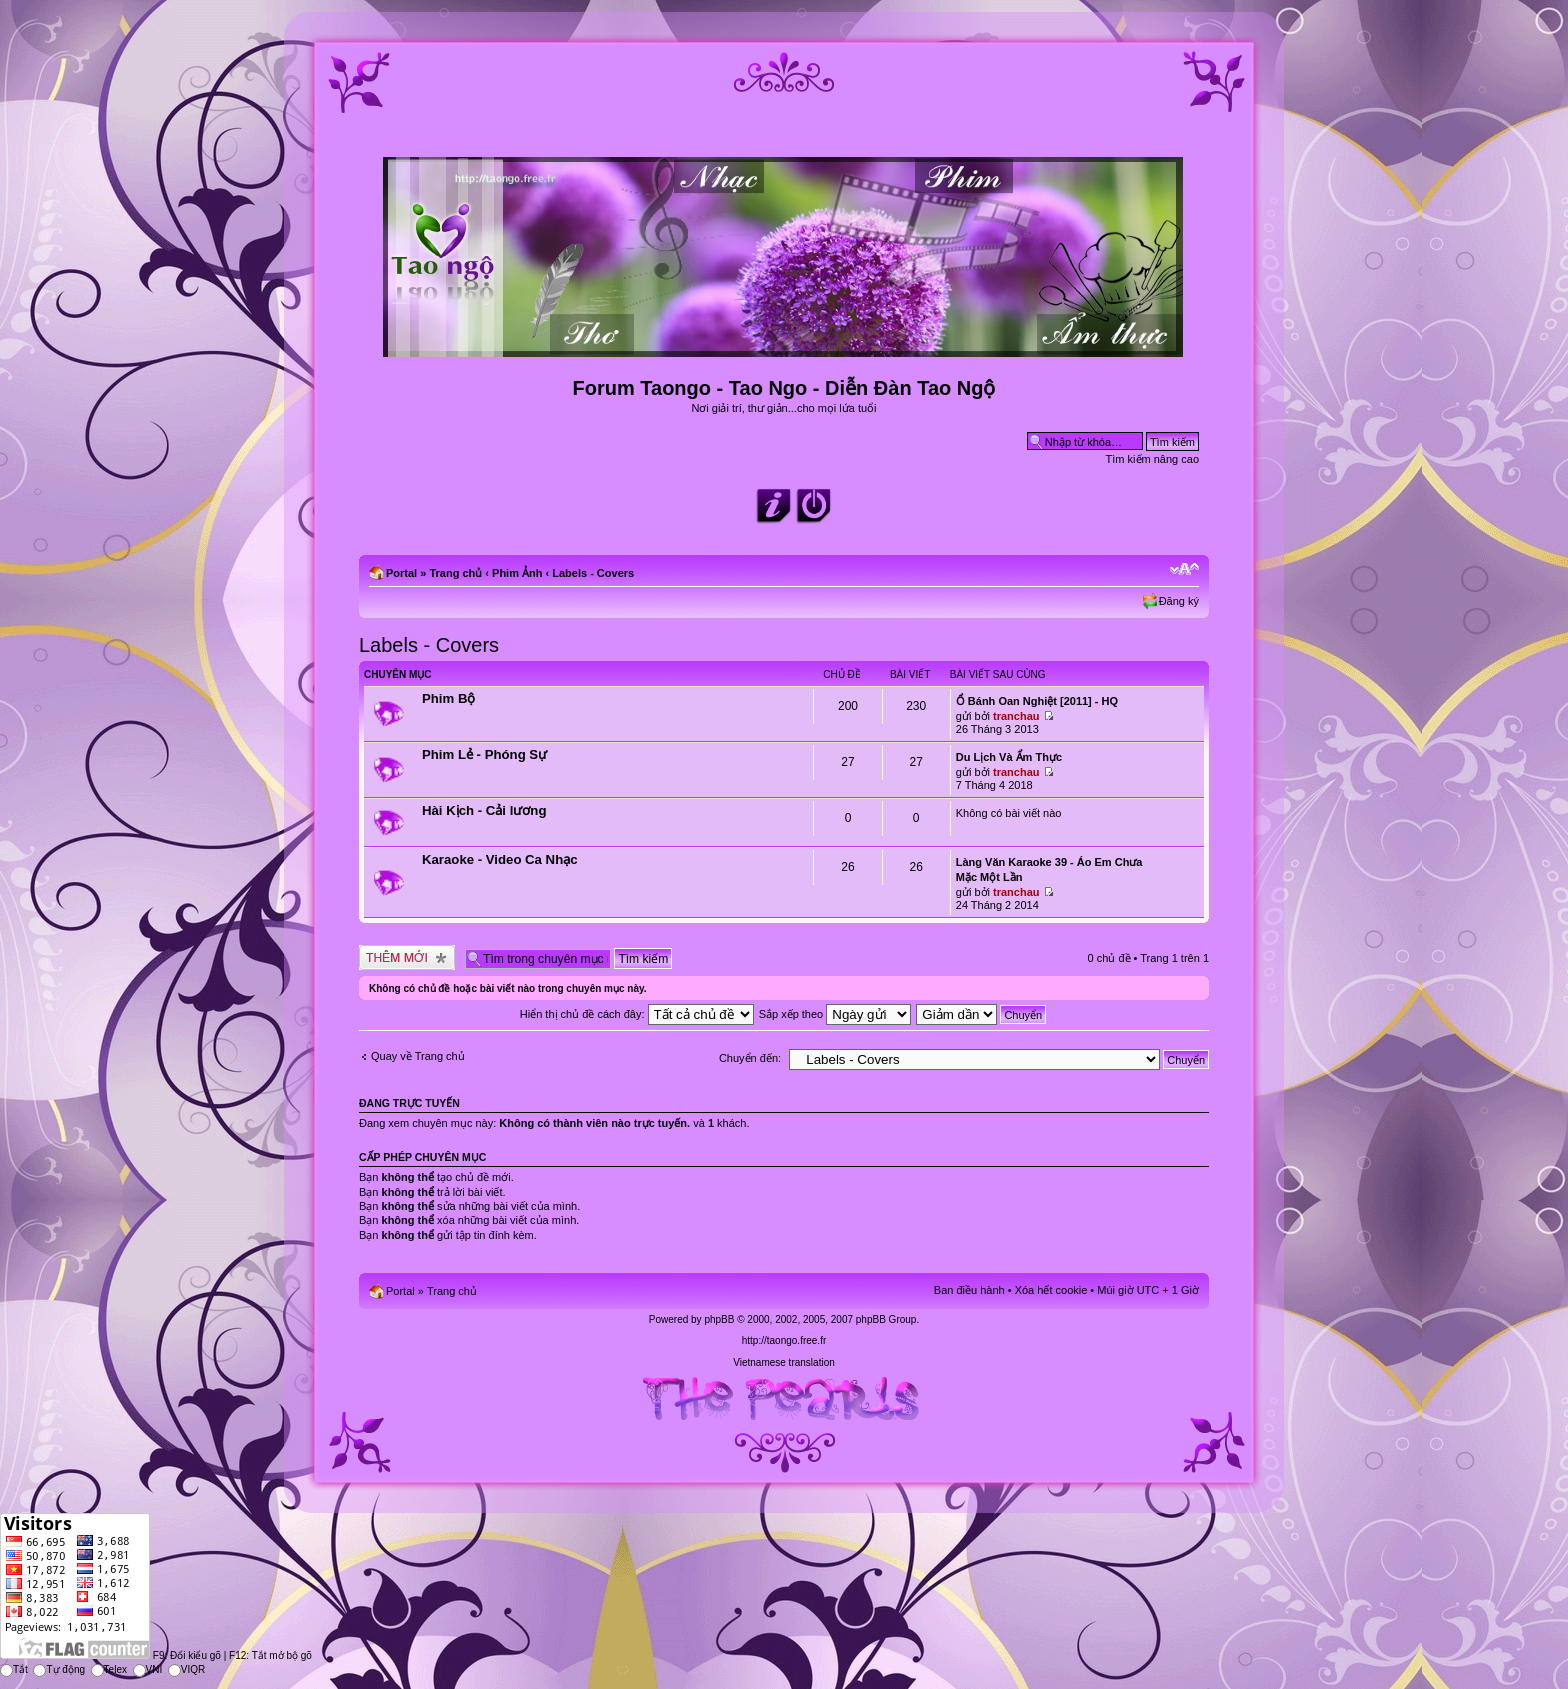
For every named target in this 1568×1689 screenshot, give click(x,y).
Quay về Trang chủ (418, 1056)
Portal (401, 573)
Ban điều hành (969, 1290)
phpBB (719, 1319)
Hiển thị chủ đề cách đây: (637, 1014)
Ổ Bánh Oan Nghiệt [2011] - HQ (1037, 701)
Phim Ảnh (517, 573)
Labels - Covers (593, 573)
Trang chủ (455, 573)
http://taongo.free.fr (784, 1340)
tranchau (1016, 716)
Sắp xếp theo (835, 1014)
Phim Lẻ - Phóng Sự (484, 754)
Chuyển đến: (750, 1058)
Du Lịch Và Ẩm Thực (1009, 757)
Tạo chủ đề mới (407, 957)
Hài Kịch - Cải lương (484, 810)
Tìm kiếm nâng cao (1152, 459)
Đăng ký (1179, 601)
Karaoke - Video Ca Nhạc (500, 859)
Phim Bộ (448, 698)
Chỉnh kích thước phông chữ (1184, 569)
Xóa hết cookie (1051, 1290)
